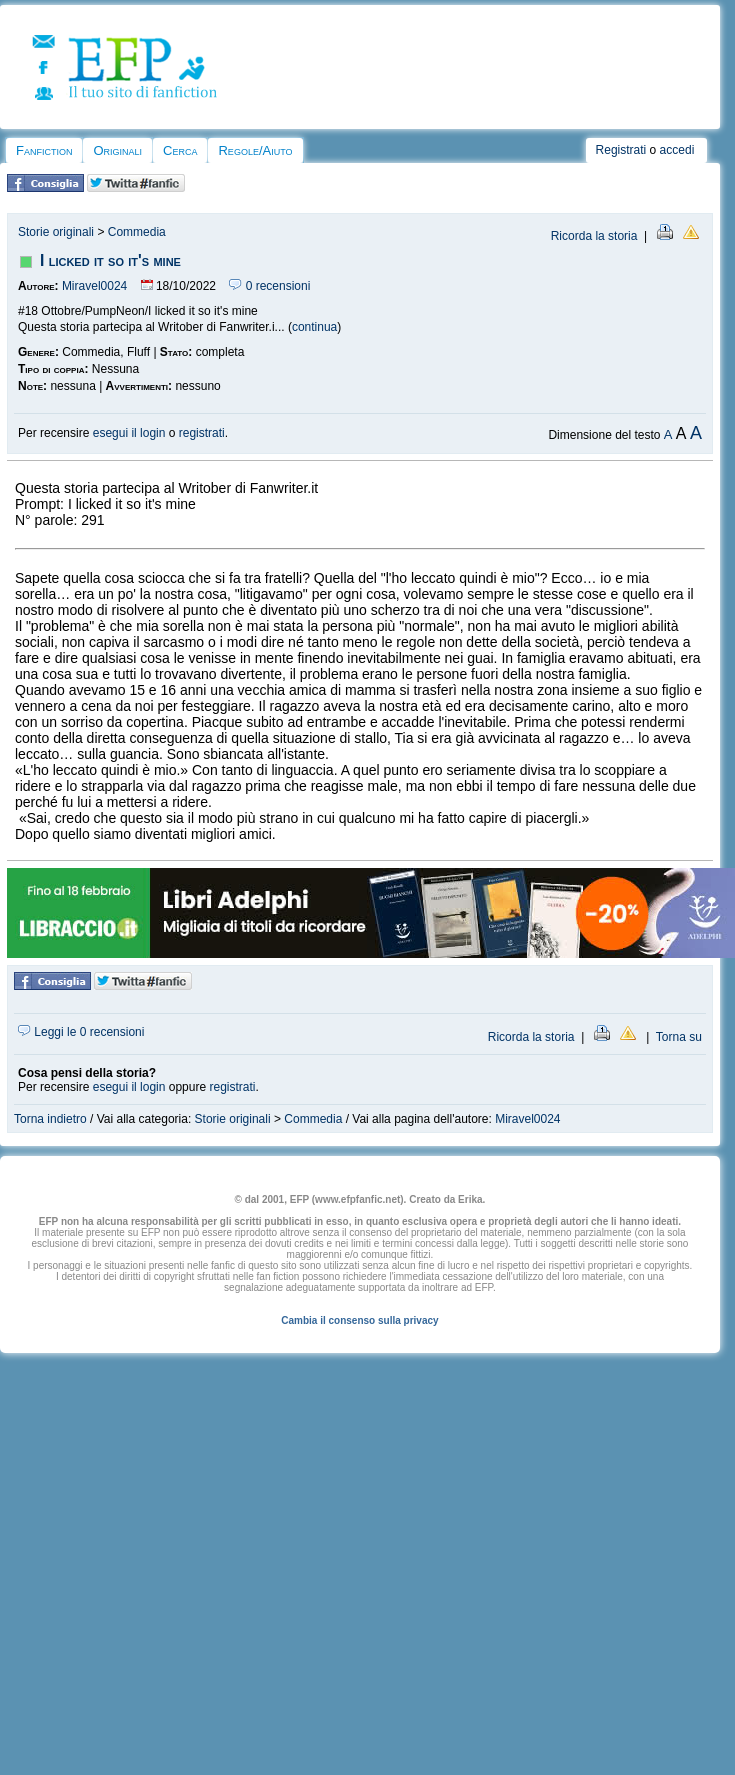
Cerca (180, 150)
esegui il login (129, 433)
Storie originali (56, 232)
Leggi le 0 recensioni (81, 1032)
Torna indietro (50, 1119)
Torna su (679, 1037)
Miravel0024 (94, 286)
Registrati (621, 150)
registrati (202, 433)
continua (314, 327)
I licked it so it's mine (110, 260)
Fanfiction (44, 150)
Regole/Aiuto (255, 150)
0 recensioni (269, 286)
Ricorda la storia (594, 236)
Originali (117, 150)
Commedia (137, 232)
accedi (677, 150)
